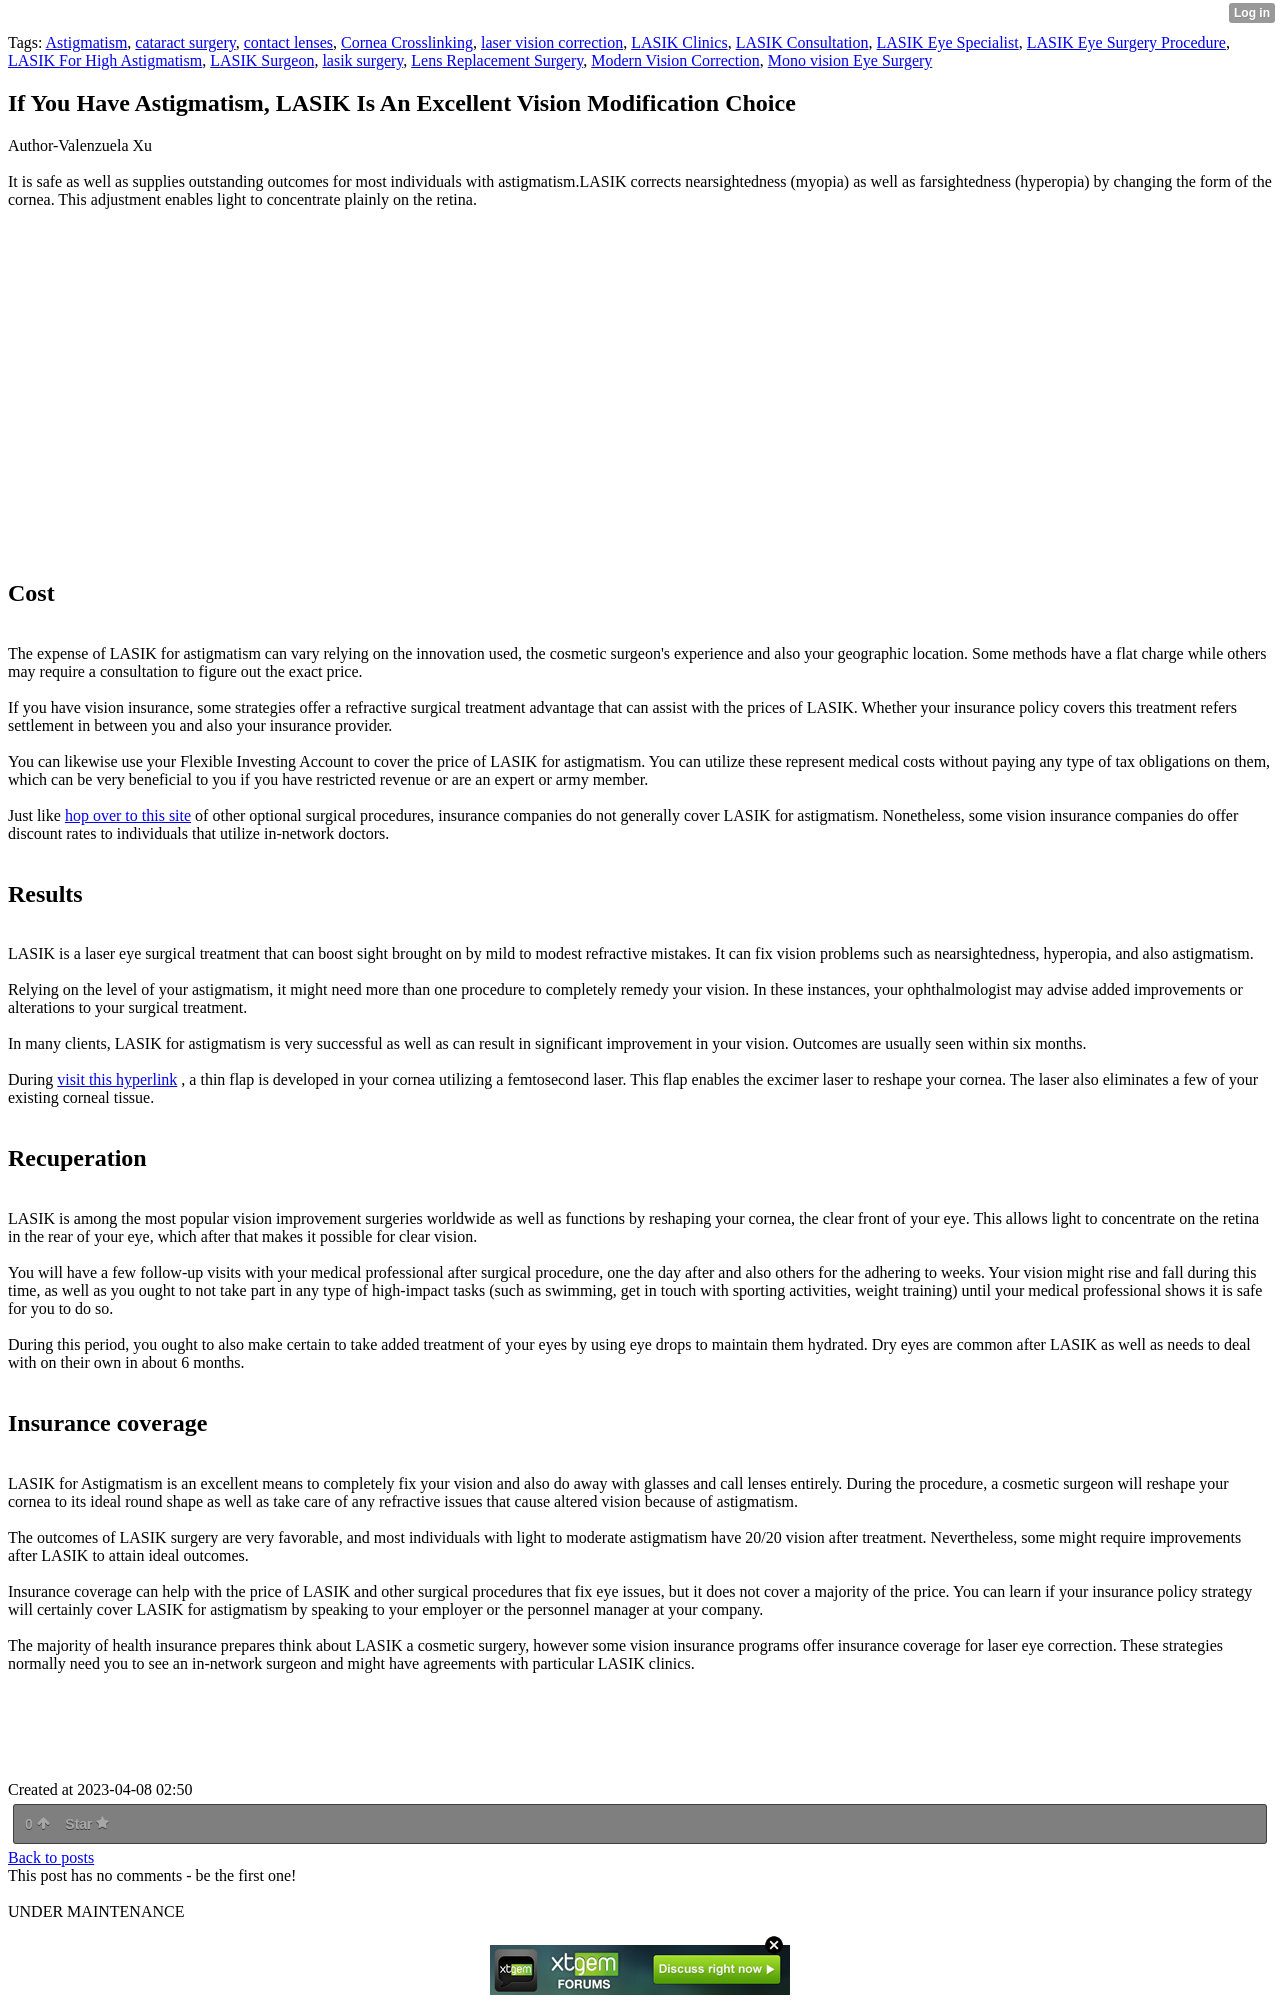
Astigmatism (87, 42)
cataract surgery (185, 42)
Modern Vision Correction (675, 60)
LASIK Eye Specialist (948, 42)
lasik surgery (362, 60)
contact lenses (288, 42)
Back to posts (51, 1857)
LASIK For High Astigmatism (105, 60)
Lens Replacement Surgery (497, 60)
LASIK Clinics (679, 42)
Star (87, 1824)
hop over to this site (128, 815)
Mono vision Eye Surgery (850, 60)
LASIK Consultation (802, 42)
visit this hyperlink (117, 1079)
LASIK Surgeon (262, 60)
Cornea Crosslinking (407, 42)
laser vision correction (552, 42)
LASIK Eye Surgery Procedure (1126, 42)
